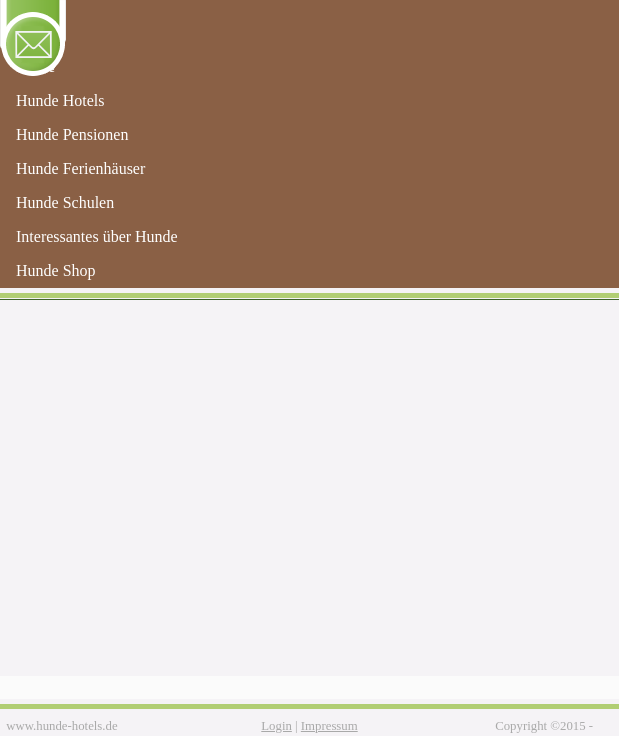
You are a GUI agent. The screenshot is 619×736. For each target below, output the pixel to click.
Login (276, 726)
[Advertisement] (309, 506)
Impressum (329, 726)
